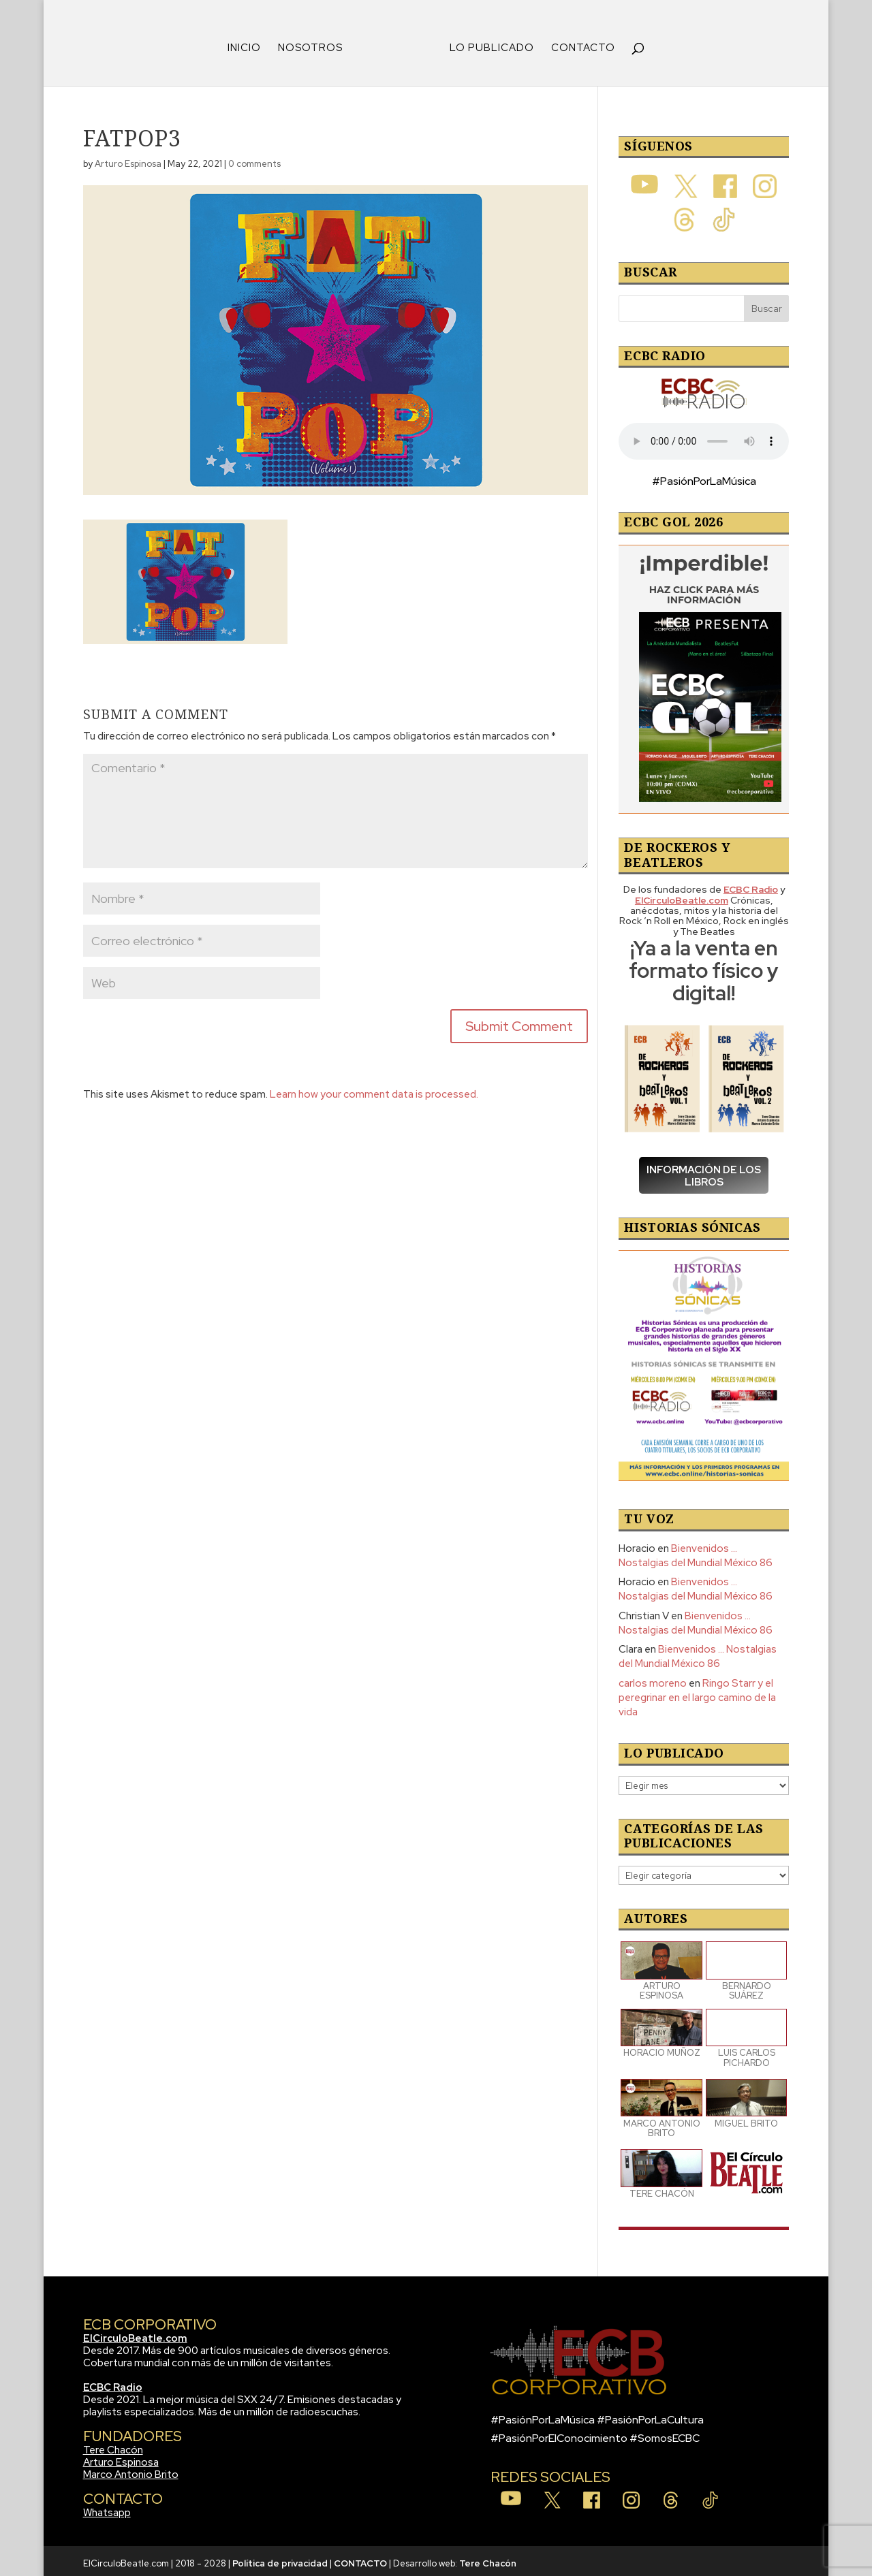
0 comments (254, 159)
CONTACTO (578, 44)
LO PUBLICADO (487, 44)
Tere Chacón (113, 2445)
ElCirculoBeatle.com (135, 2333)
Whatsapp (107, 2508)
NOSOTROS (315, 44)
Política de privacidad (280, 2558)
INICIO (249, 44)
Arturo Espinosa (128, 159)
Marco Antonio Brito (130, 2470)
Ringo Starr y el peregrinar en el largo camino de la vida (697, 1693)
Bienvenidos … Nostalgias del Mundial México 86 (696, 1551)
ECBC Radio (112, 2382)
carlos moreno (653, 1678)
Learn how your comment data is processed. (374, 1089)
